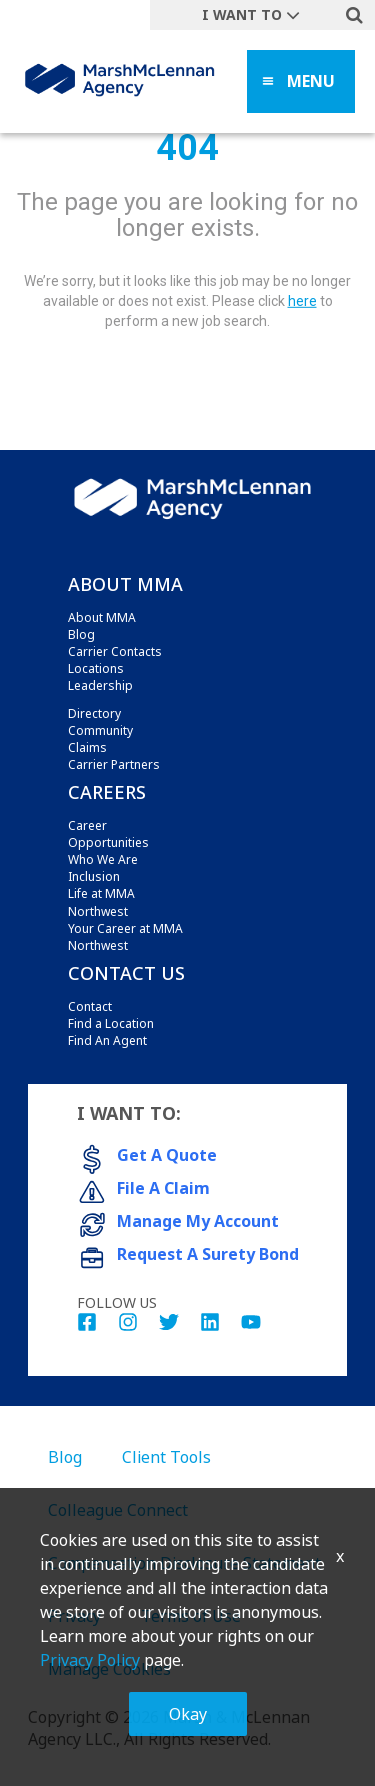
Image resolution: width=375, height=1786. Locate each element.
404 (187, 148)
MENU (311, 81)
